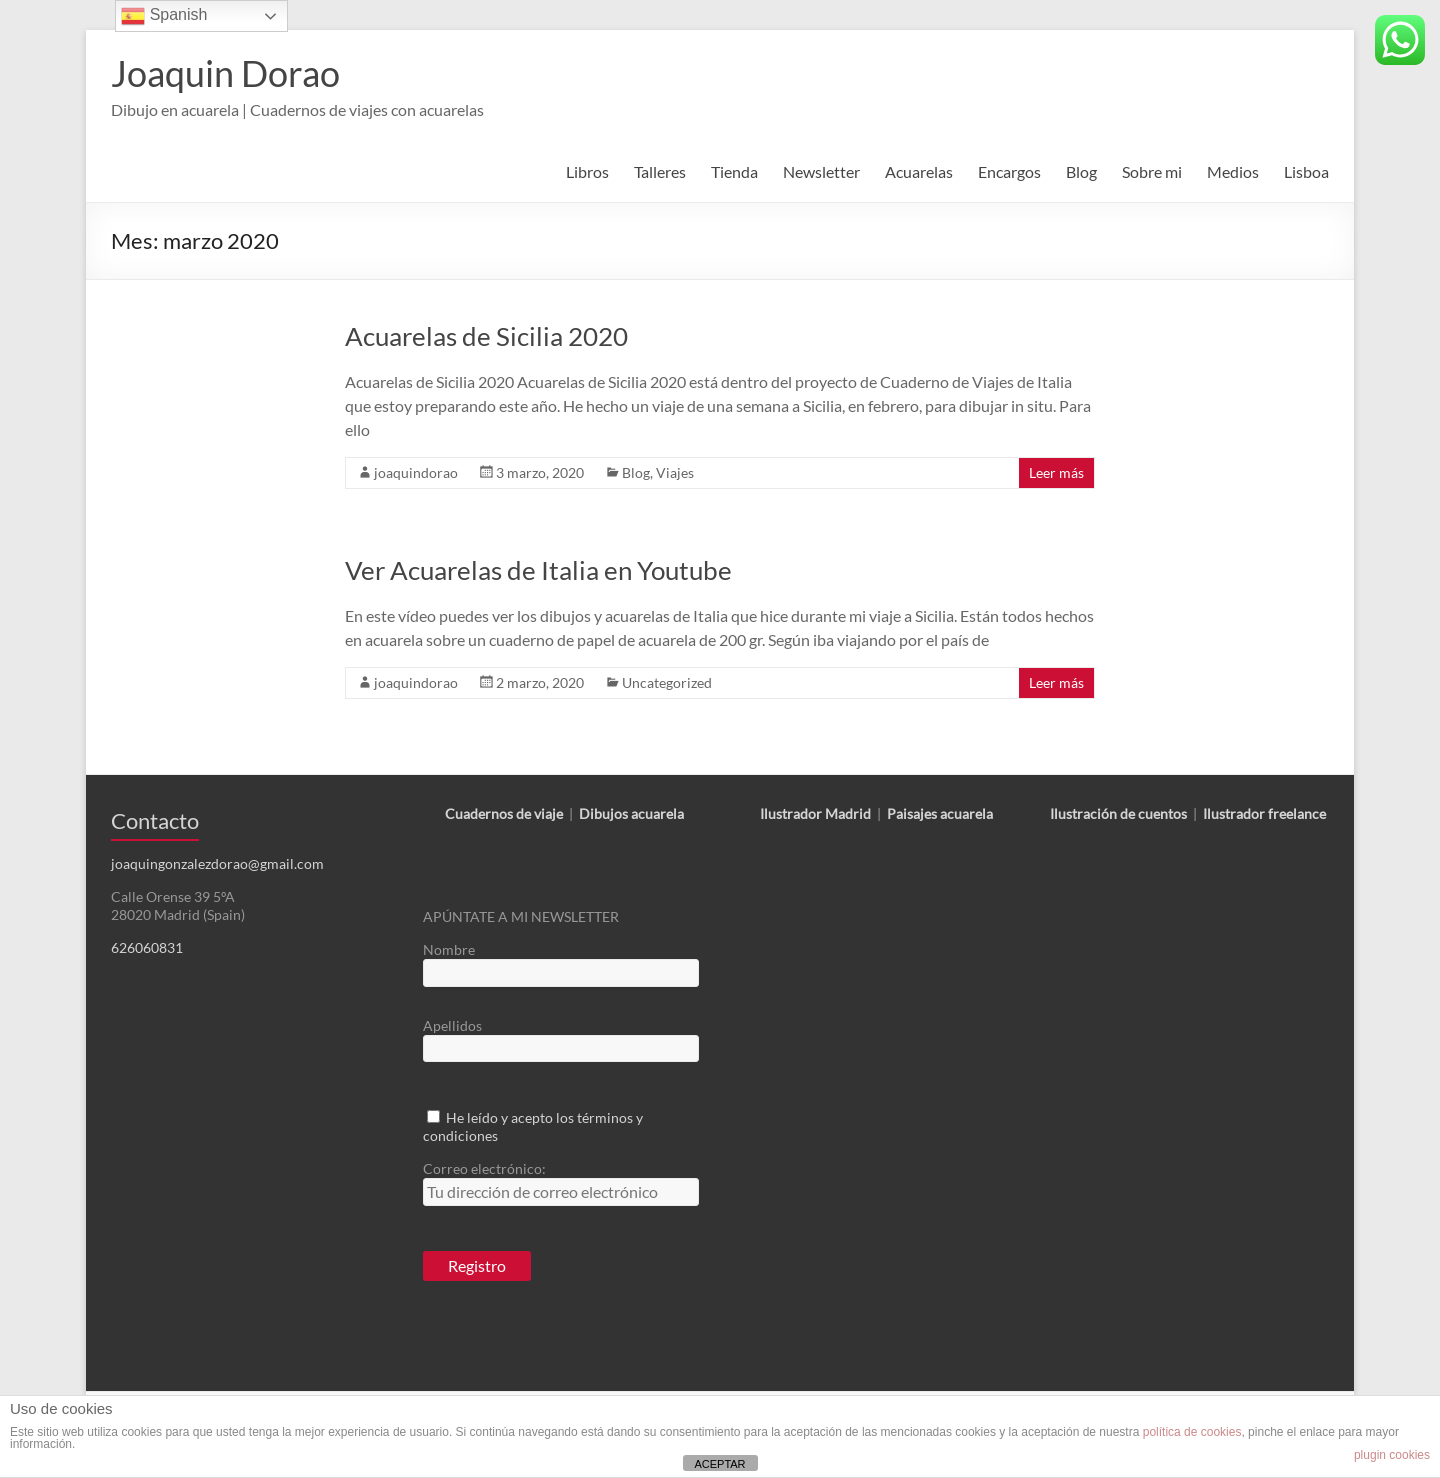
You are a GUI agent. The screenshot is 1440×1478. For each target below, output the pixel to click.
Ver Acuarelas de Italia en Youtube (538, 570)
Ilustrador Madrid (815, 813)
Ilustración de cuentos (1118, 813)
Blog (1081, 171)
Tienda (734, 171)
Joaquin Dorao (225, 73)
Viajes (675, 472)
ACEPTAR (719, 1464)
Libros (587, 171)
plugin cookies (1392, 1455)
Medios (1233, 171)
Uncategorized (667, 682)
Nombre (449, 949)
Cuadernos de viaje (504, 813)
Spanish (164, 16)
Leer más (1056, 472)
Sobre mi (1152, 171)
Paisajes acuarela (940, 813)
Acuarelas (919, 171)
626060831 (147, 947)
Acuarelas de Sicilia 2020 (486, 336)
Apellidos (452, 1025)
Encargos (1009, 171)
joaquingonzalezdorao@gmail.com (217, 863)
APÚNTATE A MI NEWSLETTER (521, 916)
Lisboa (1306, 171)
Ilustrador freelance (1264, 813)
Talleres (660, 171)
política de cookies (1192, 1432)
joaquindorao (416, 472)
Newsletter (821, 171)
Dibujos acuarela (631, 813)
